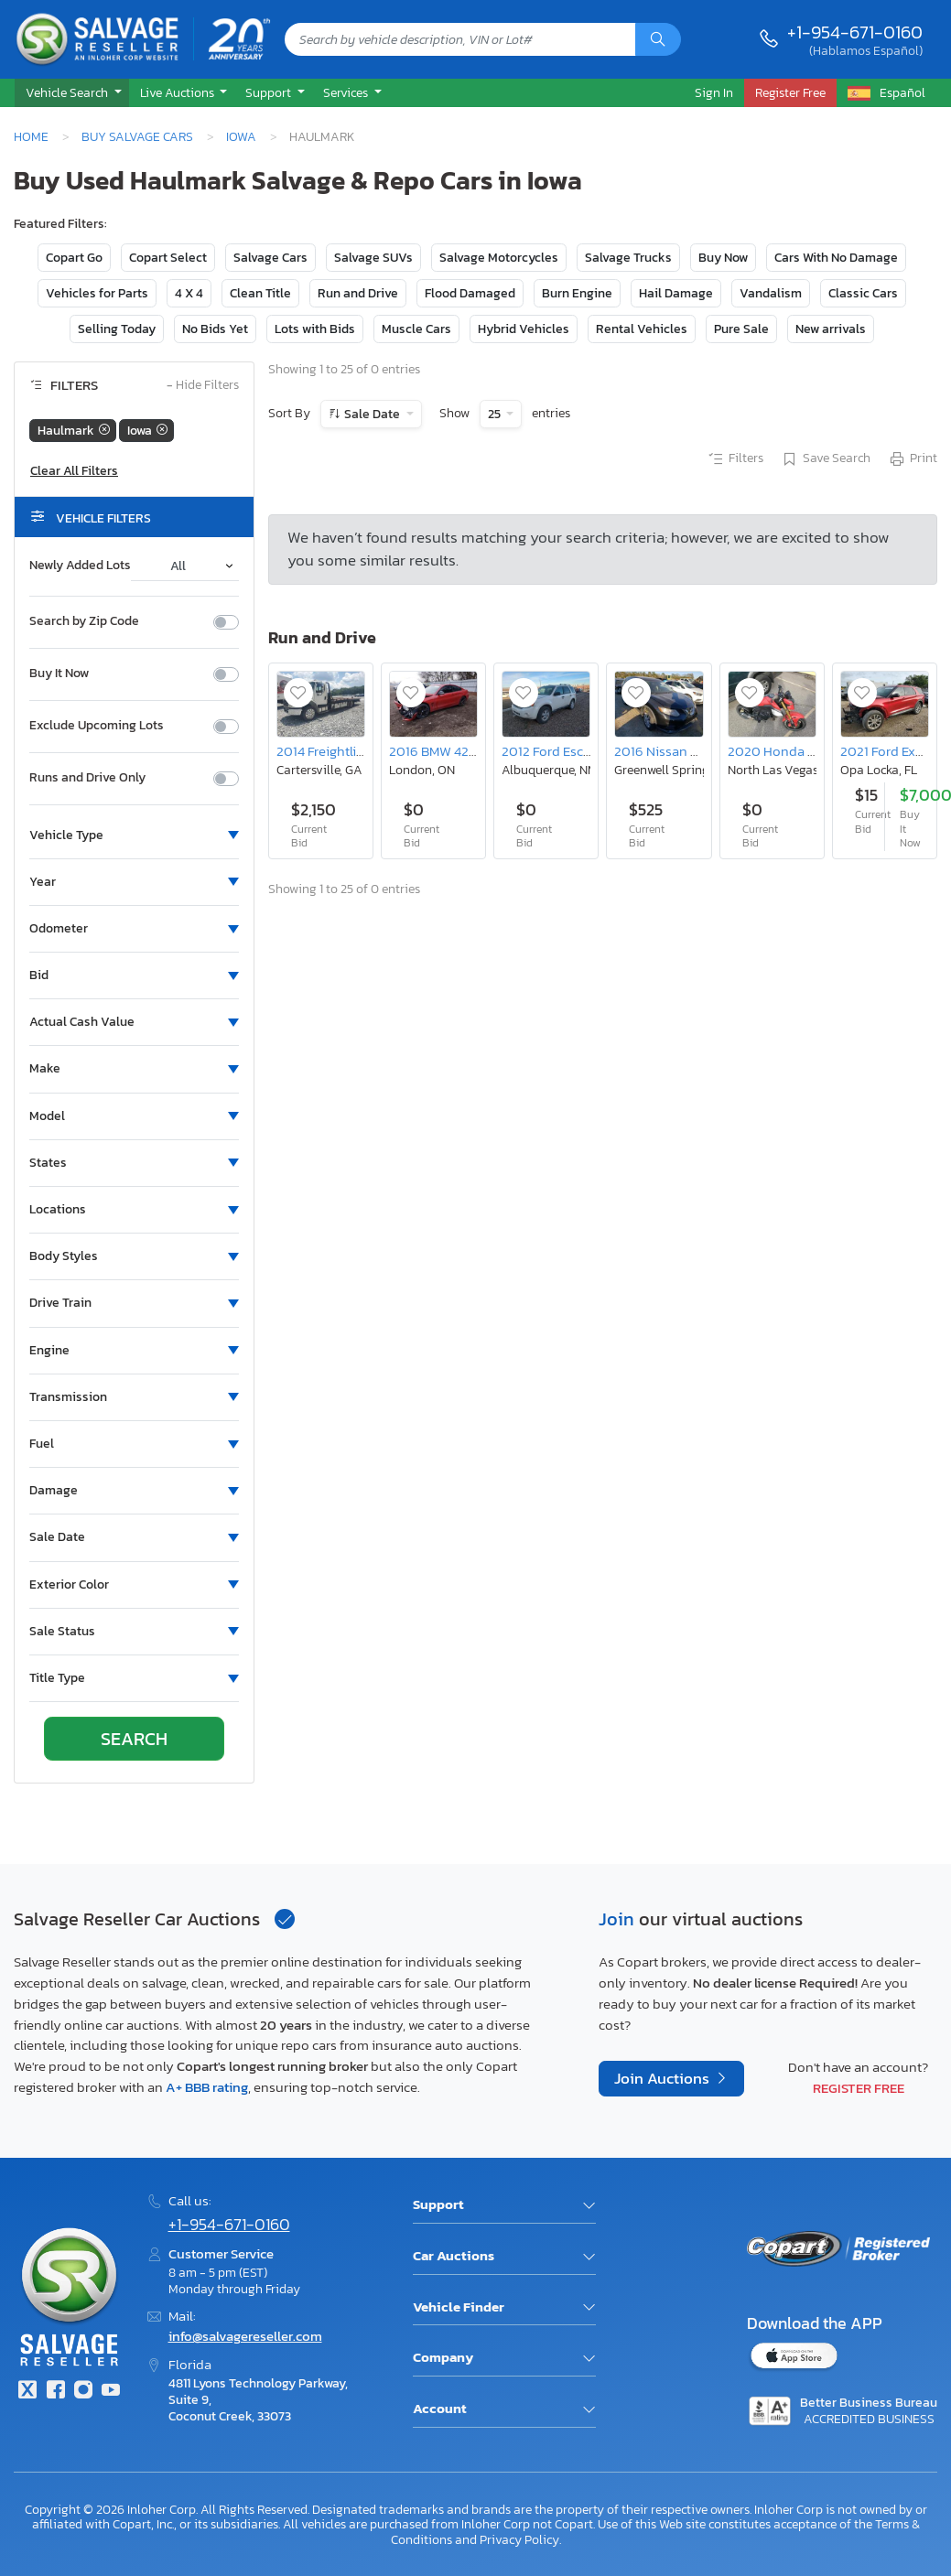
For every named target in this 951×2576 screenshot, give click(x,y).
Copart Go (74, 257)
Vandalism (771, 293)
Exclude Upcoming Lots (96, 725)
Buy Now (723, 257)
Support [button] (269, 92)
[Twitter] (27, 2391)
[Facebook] (55, 2391)
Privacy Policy (519, 2539)
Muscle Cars (416, 329)
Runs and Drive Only (87, 778)
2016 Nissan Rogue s (676, 750)
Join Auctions (663, 2078)
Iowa (241, 136)
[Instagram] (83, 2391)
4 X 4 (189, 293)
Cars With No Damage (836, 257)
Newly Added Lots (80, 565)
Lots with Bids (315, 329)
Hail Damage (676, 293)
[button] (72, 93)
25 (495, 414)
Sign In (714, 92)
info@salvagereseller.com (245, 2335)
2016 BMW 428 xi (439, 750)
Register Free (858, 2087)
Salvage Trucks (628, 257)
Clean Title (260, 293)
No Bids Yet (215, 329)
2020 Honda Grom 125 (795, 750)
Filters (735, 459)
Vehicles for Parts (97, 293)
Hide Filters (203, 385)
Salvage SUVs (373, 257)
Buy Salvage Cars (137, 136)
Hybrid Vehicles (523, 329)
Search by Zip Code (84, 621)
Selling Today (117, 329)
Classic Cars (863, 293)
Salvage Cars (270, 257)
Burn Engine (577, 293)
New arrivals (830, 329)
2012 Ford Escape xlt (563, 750)
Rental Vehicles (641, 329)
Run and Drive (358, 293)
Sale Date (372, 414)
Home (31, 136)
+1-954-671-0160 (855, 32)
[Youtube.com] (110, 2391)
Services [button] (347, 92)
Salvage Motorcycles (498, 257)
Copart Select (168, 257)
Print (912, 459)
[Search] (658, 39)
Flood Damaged (470, 293)
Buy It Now (59, 673)
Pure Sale (741, 329)
